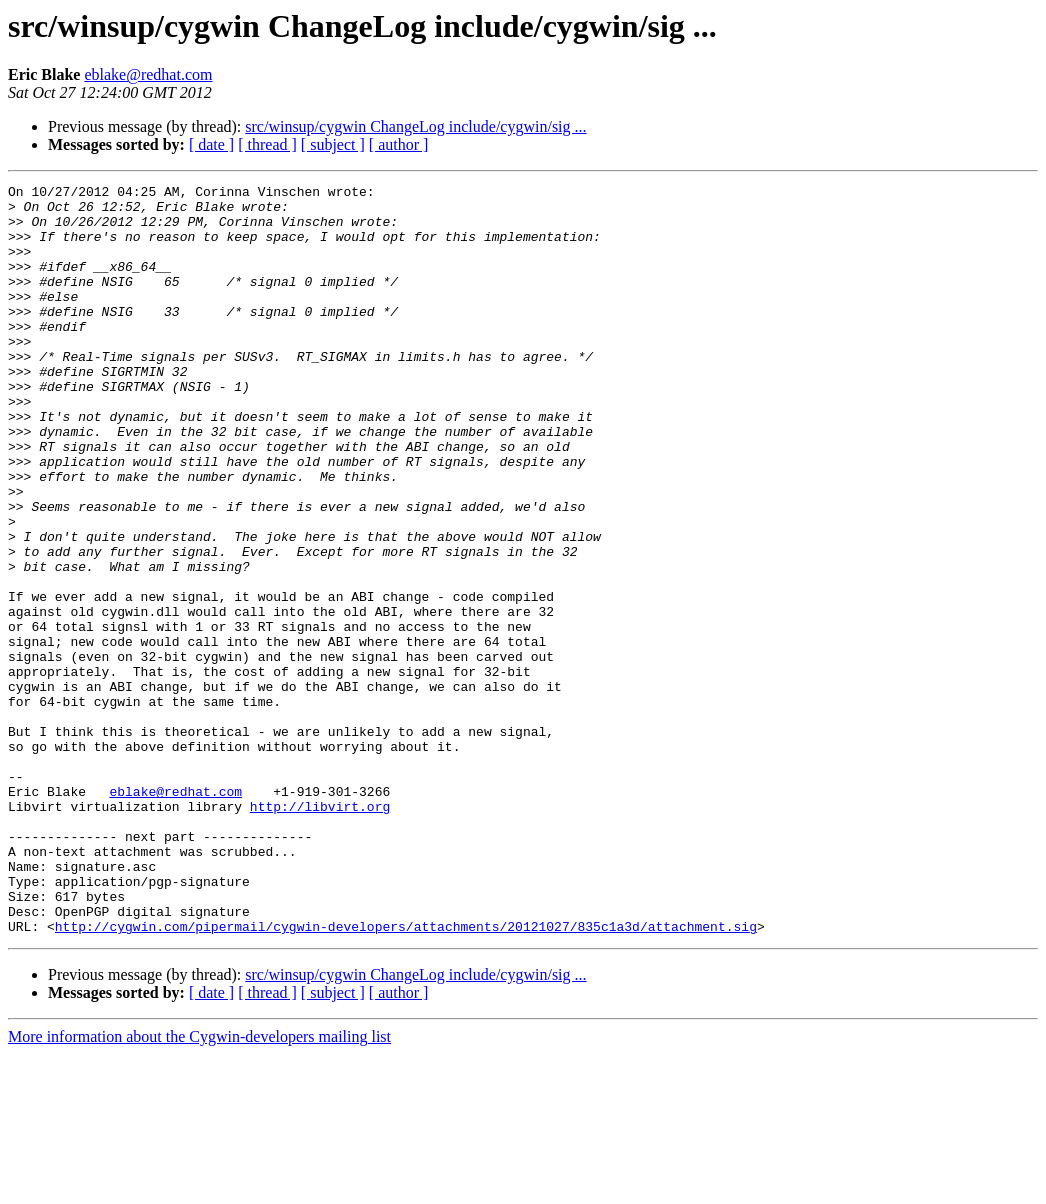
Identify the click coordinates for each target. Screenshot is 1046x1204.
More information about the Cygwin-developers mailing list (199, 1186)
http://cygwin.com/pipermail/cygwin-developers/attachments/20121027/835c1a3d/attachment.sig (406, 1076)
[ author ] (399, 144)
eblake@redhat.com (148, 74)
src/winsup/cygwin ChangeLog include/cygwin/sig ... (415, 126)
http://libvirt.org (320, 932)
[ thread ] (267, 144)
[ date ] (211, 144)
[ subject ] (333, 144)
